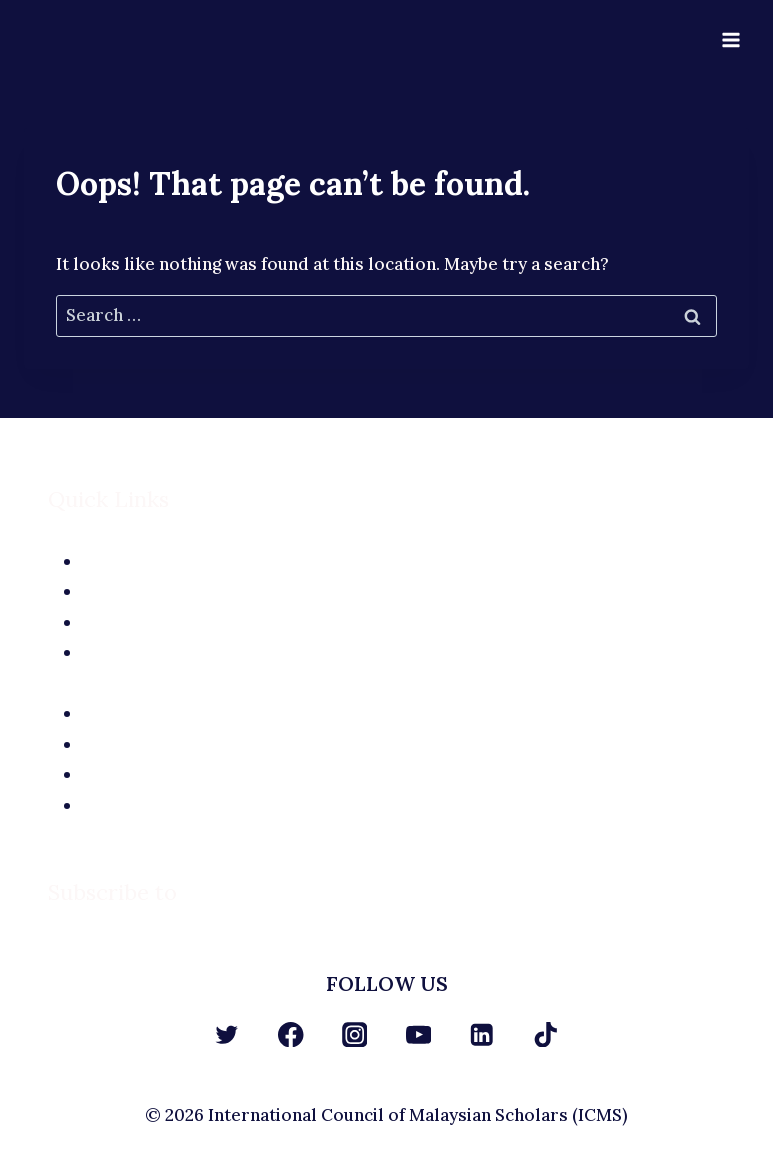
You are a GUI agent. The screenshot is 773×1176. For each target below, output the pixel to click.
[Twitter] (227, 1034)
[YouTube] (418, 1034)
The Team (404, 591)
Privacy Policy (404, 774)
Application (403, 622)
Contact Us (404, 652)
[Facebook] (290, 1034)
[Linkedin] (482, 1034)
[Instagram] (354, 1034)
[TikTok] (545, 1034)
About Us (404, 561)
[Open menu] (730, 39)
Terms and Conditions (403, 805)
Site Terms (404, 744)
